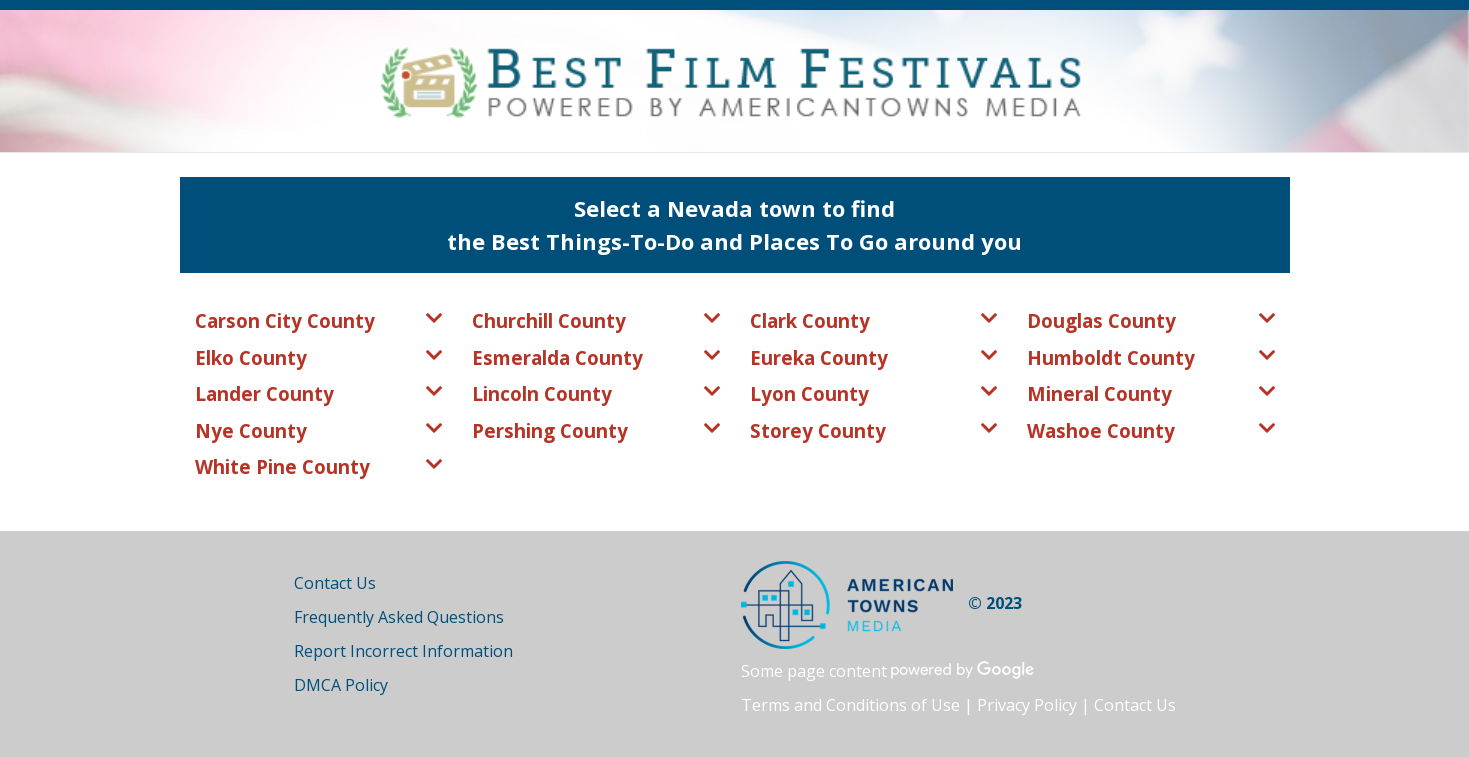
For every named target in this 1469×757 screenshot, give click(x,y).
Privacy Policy (1027, 705)
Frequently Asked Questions (399, 617)
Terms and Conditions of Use (850, 705)
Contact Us (335, 583)
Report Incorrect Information (403, 651)
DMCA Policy (341, 685)
